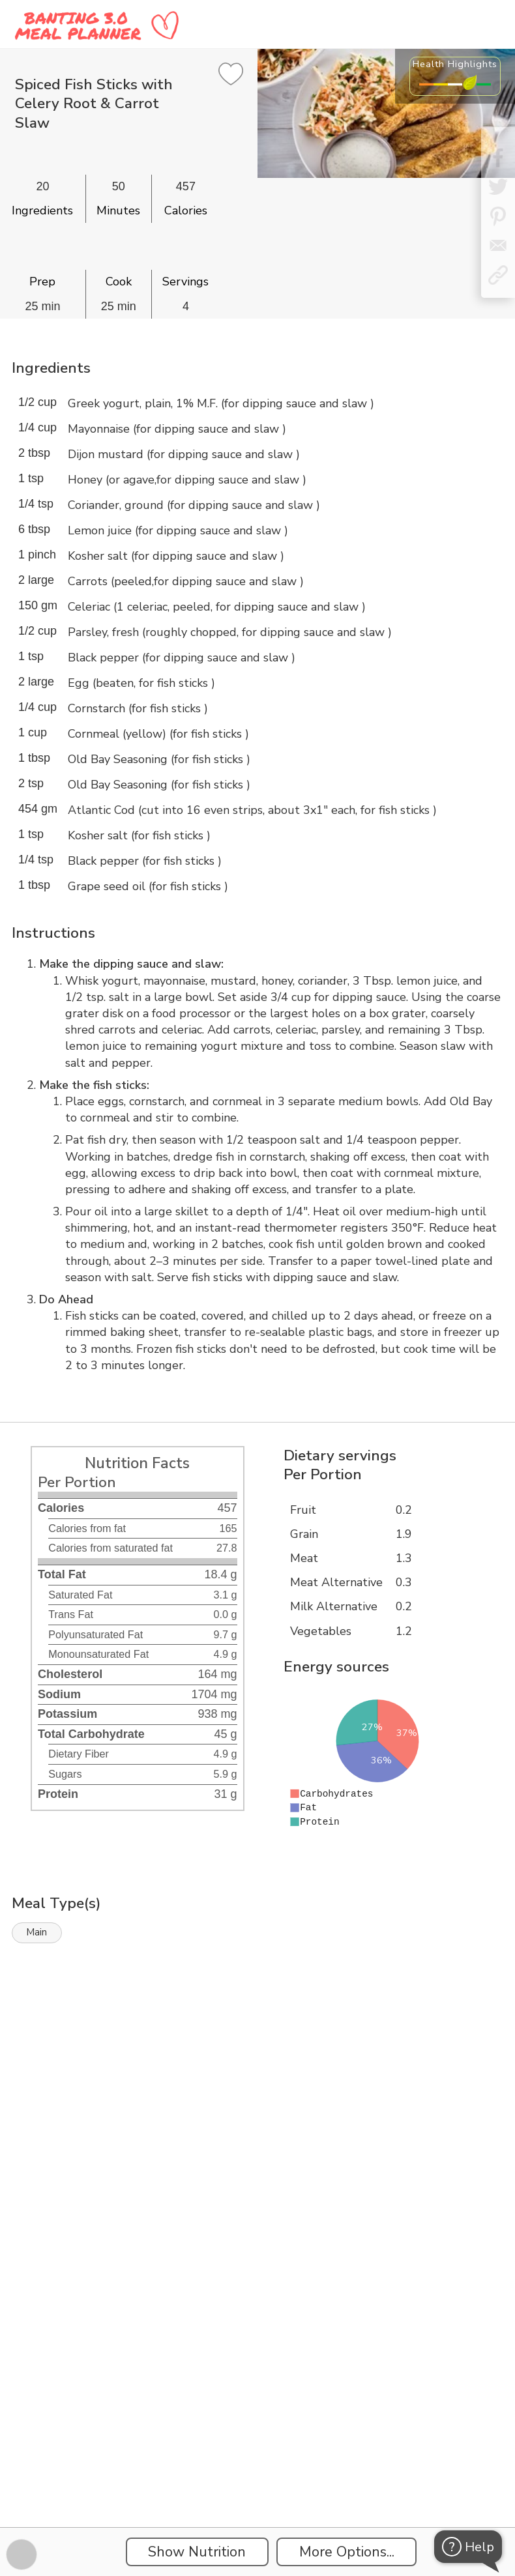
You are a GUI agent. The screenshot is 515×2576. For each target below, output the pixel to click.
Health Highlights (455, 63)
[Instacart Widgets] (257, 2092)
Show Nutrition (197, 2552)
